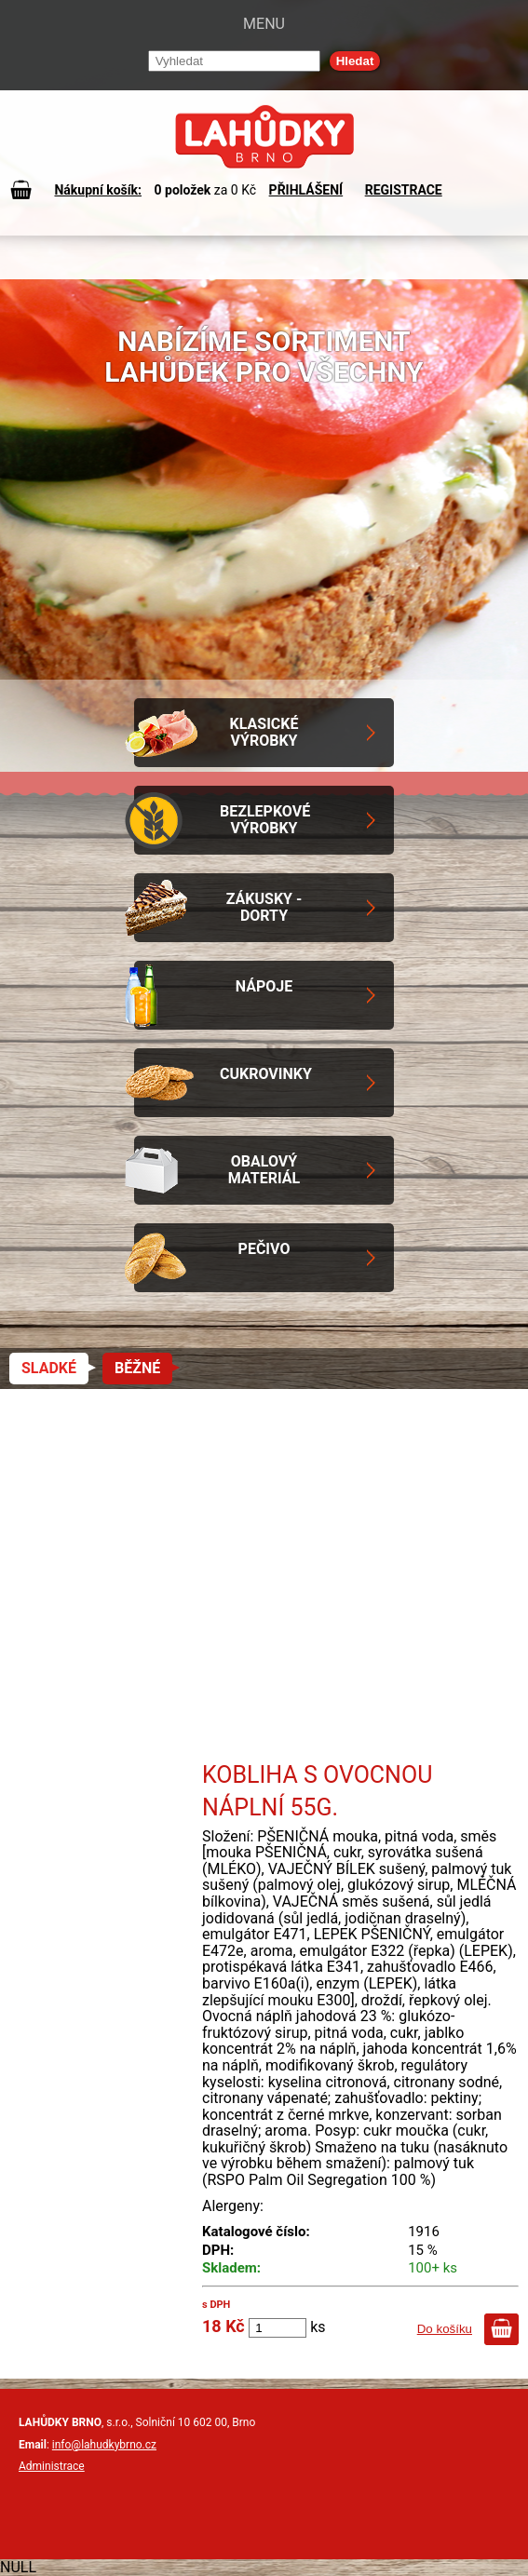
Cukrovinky (266, 1074)
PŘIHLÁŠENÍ (306, 189)
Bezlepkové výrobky (265, 819)
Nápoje (264, 986)
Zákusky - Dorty (264, 907)
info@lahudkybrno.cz (104, 2444)
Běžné (137, 1368)
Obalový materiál (264, 1170)
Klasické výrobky (264, 732)
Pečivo (264, 1249)
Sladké (48, 1368)
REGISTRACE (403, 189)
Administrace (52, 2466)
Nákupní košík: (98, 189)
